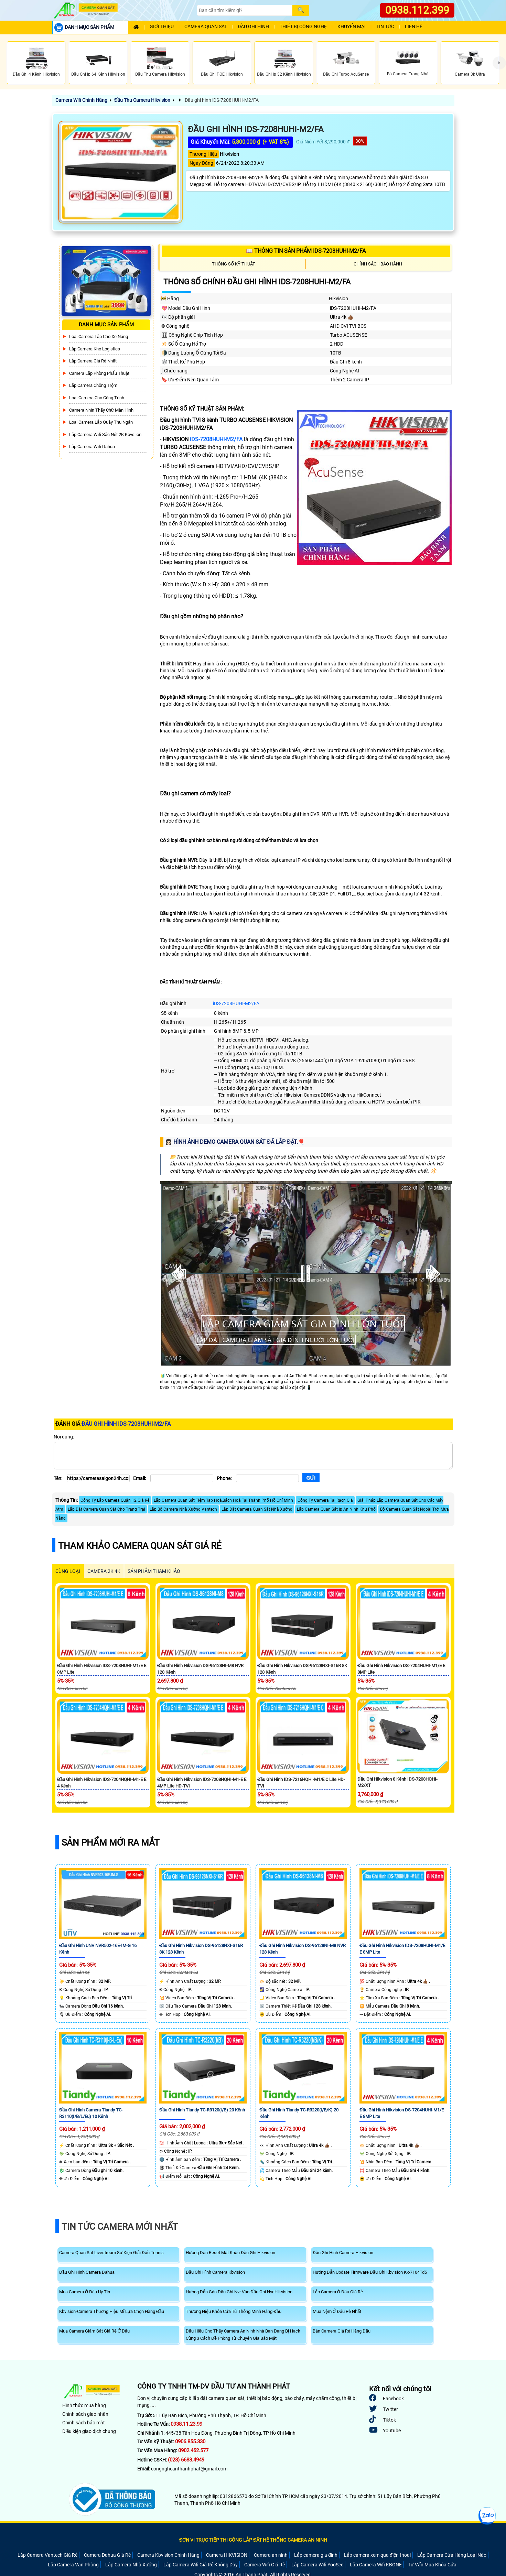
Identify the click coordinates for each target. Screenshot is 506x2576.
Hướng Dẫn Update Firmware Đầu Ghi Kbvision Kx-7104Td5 (370, 2272)
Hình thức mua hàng (84, 2405)
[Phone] (267, 1478)
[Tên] (98, 1478)
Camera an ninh (271, 2555)
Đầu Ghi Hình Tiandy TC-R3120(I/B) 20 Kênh (202, 2109)
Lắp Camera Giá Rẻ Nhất (93, 360)
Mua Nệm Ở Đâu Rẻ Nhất (337, 2311)
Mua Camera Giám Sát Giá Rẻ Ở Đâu (94, 2331)
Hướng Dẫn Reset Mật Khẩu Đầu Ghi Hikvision (230, 2252)
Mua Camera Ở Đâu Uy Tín (84, 2291)
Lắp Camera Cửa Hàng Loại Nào (451, 2555)
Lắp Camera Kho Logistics (94, 348)
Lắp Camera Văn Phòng (73, 2564)
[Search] (244, 10)
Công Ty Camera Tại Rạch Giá (325, 1500)
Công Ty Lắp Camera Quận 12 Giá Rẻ (114, 1500)
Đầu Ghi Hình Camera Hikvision (343, 2252)
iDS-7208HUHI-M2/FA (216, 439)
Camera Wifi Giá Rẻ (264, 2564)
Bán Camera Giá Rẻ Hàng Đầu (341, 2331)
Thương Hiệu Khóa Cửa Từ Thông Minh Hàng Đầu (233, 2311)
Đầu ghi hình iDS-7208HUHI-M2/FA (221, 100)
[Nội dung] (253, 1455)
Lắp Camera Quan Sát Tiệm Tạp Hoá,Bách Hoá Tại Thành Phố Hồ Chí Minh (223, 1500)
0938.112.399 (417, 10)
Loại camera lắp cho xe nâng (98, 336)
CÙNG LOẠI (67, 1571)
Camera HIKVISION (226, 2555)
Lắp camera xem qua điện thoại (377, 2555)
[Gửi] (311, 1477)
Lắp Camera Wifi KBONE (376, 2564)
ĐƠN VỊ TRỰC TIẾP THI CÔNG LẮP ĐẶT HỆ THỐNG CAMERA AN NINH (253, 2540)
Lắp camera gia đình (315, 2555)
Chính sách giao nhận (85, 2414)
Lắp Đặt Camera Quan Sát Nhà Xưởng (257, 1509)
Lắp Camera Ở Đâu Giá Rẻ (338, 2291)
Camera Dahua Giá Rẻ (107, 2555)
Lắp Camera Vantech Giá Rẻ (47, 2555)
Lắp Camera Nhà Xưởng (131, 2564)
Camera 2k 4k (103, 1571)
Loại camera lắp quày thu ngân (101, 422)
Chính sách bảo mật (83, 2422)
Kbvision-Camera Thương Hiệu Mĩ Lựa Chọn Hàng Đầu (111, 2311)
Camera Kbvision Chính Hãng (168, 2555)
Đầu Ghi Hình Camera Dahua (87, 2272)
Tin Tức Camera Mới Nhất (120, 2226)
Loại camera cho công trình (96, 397)
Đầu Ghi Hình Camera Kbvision (215, 2272)
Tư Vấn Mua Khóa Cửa (432, 2564)
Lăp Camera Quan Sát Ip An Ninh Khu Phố (336, 1509)
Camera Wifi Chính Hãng (81, 100)
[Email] (181, 1478)
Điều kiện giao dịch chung (89, 2431)
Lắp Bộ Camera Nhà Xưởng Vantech (183, 1509)
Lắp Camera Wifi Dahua (92, 446)
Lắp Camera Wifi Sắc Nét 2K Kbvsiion (105, 434)
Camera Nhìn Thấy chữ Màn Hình (101, 410)
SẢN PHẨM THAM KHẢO (154, 1571)
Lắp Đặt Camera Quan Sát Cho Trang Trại (106, 1509)
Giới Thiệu (162, 27)
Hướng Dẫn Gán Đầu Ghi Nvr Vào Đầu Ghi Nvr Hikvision (239, 2291)
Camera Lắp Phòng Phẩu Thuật (99, 373)
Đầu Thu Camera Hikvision (142, 100)
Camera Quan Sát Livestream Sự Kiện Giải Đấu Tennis (111, 2252)
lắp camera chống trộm (93, 385)
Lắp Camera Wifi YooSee (317, 2564)
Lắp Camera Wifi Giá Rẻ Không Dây (200, 2564)
